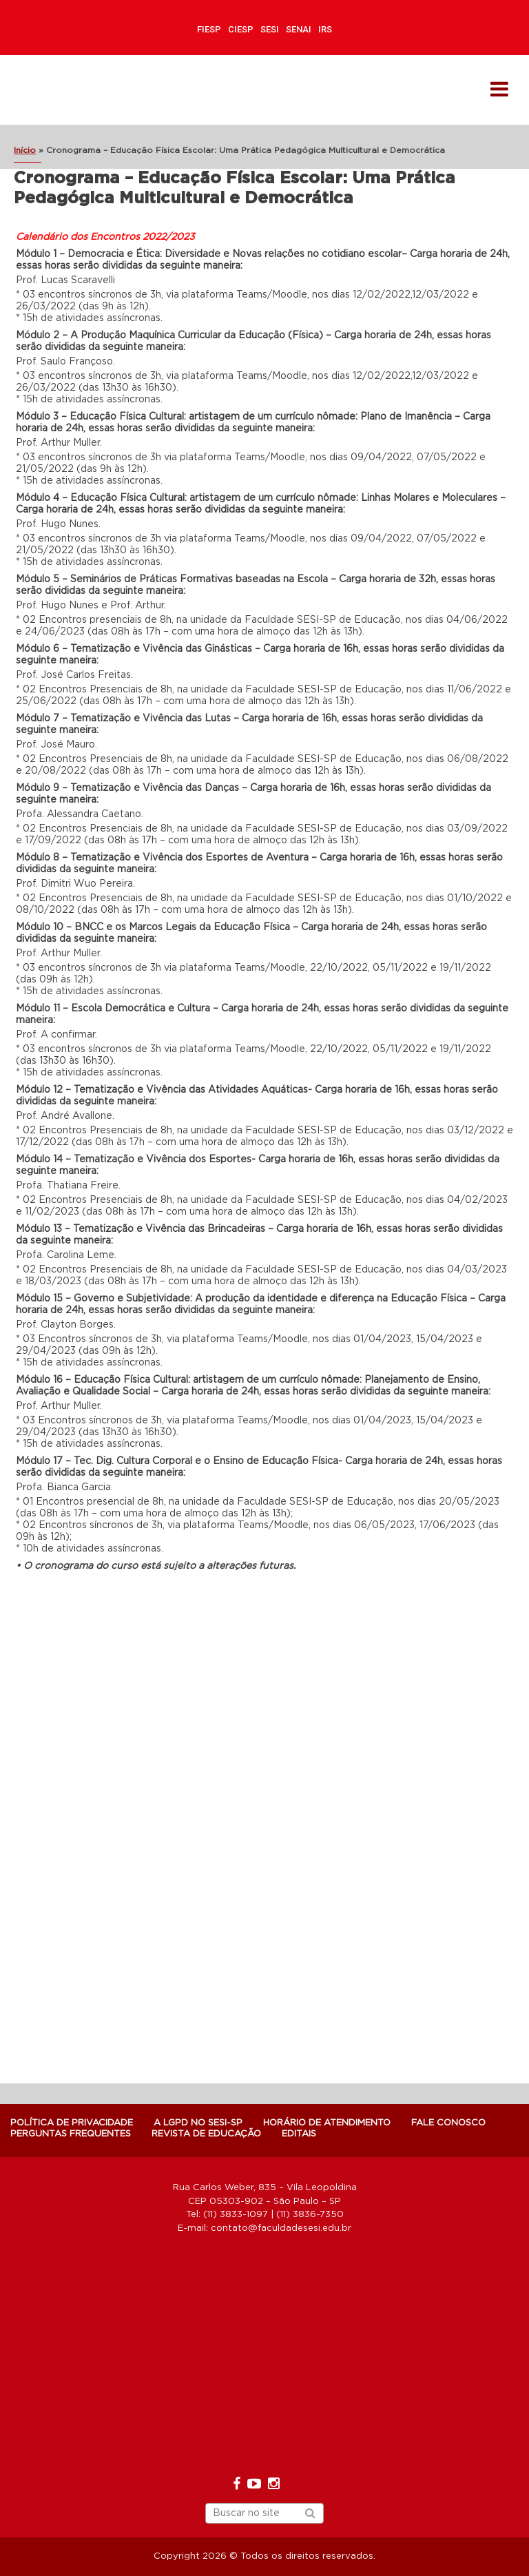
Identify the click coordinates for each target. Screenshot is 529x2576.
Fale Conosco (448, 2123)
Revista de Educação (206, 2134)
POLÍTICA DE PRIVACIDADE (71, 2123)
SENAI (298, 29)
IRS (325, 29)
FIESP (209, 29)
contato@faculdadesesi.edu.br (281, 2228)
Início (25, 150)
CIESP (240, 29)
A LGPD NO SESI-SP (198, 2123)
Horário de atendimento (327, 2123)
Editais (299, 2134)
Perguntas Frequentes (70, 2134)
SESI (269, 29)
